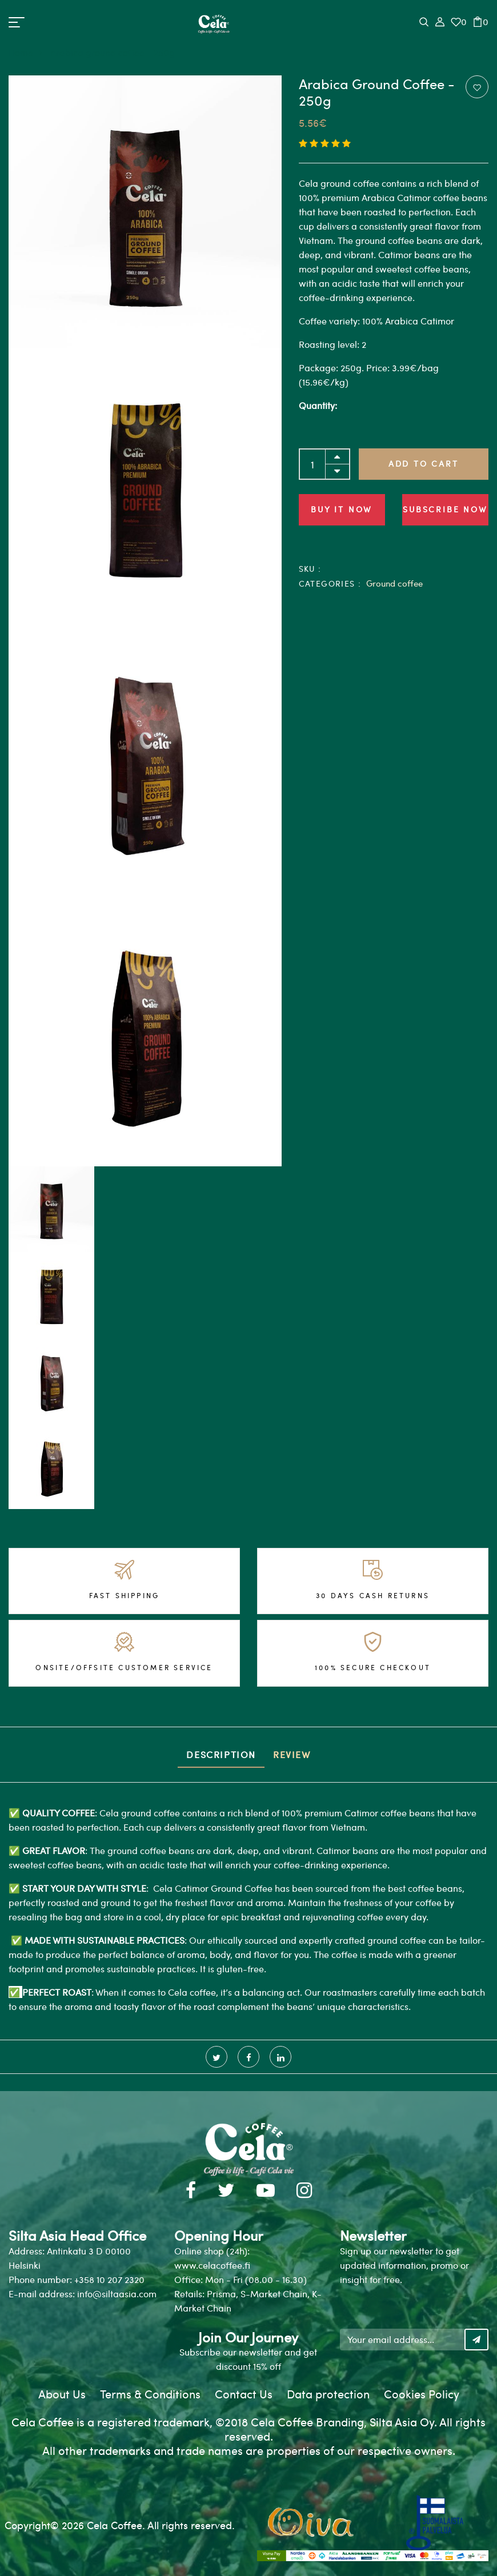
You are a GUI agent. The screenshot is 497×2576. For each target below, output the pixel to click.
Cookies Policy (421, 2393)
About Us (62, 2393)
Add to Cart (423, 463)
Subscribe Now (445, 509)
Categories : (330, 583)
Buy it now (341, 509)
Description (221, 1754)
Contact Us (243, 2393)
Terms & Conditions (150, 2393)
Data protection (328, 2393)
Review (292, 1754)
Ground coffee (394, 583)
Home (28, 52)
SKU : (310, 568)
